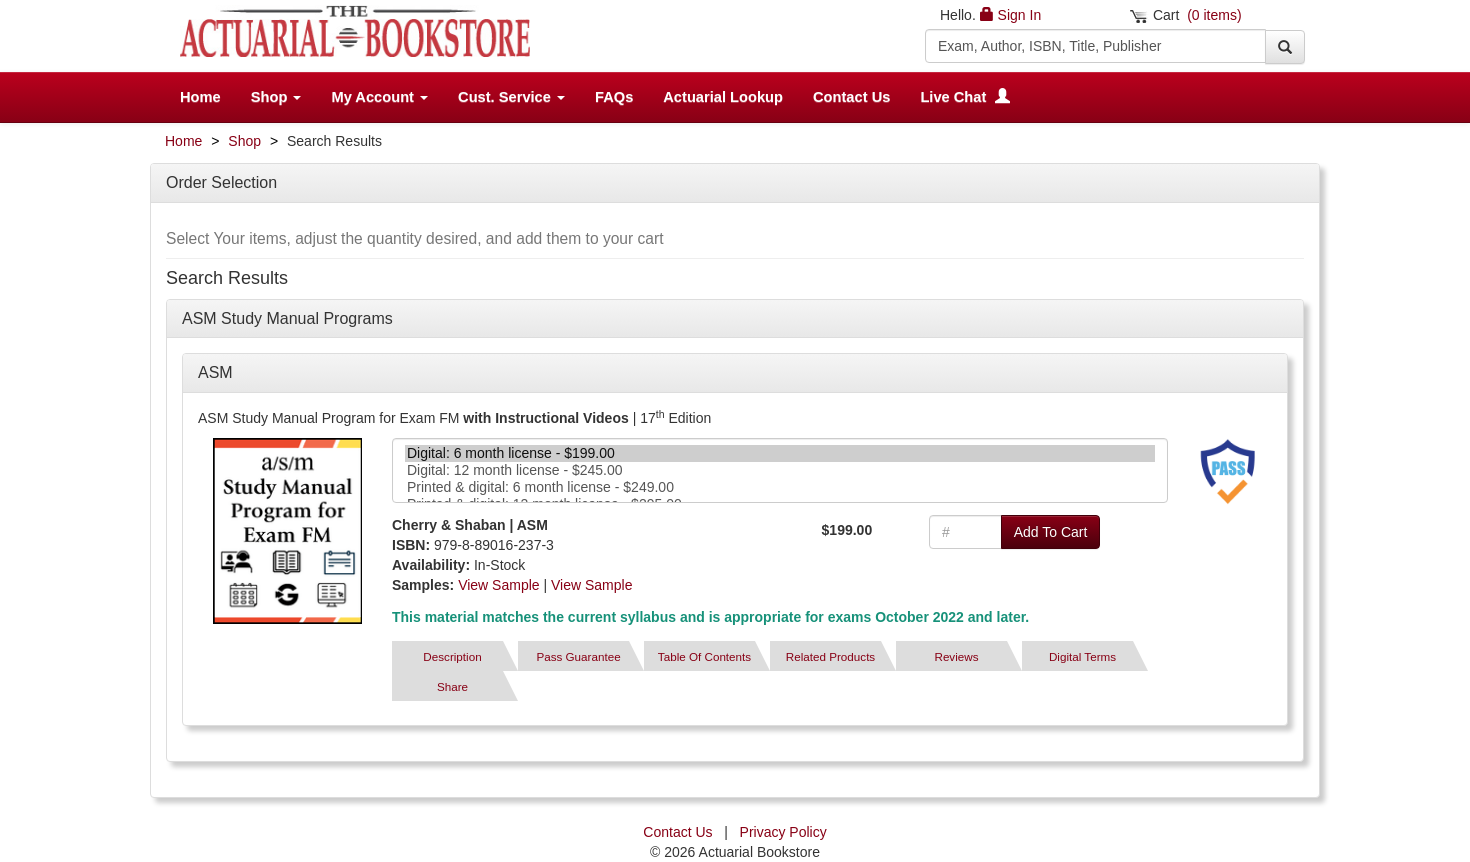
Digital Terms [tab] (1082, 656)
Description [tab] (452, 656)
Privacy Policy (783, 832)
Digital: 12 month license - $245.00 (780, 470)
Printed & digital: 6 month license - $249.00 (780, 487)
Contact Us (851, 97)
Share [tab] (452, 686)
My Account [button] (379, 97)
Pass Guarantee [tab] (578, 656)
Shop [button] (276, 97)
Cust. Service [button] (511, 97)
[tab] (1228, 472)
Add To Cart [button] (1051, 532)
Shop (244, 141)
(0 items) (1214, 15)
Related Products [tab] (830, 656)
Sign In (1020, 15)
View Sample (498, 585)
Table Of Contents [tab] (704, 656)
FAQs (614, 97)
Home (200, 97)
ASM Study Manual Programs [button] (287, 318)
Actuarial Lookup (723, 97)
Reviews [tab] (956, 656)
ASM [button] (215, 372)
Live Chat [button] (964, 97)
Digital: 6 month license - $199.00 (780, 453)
